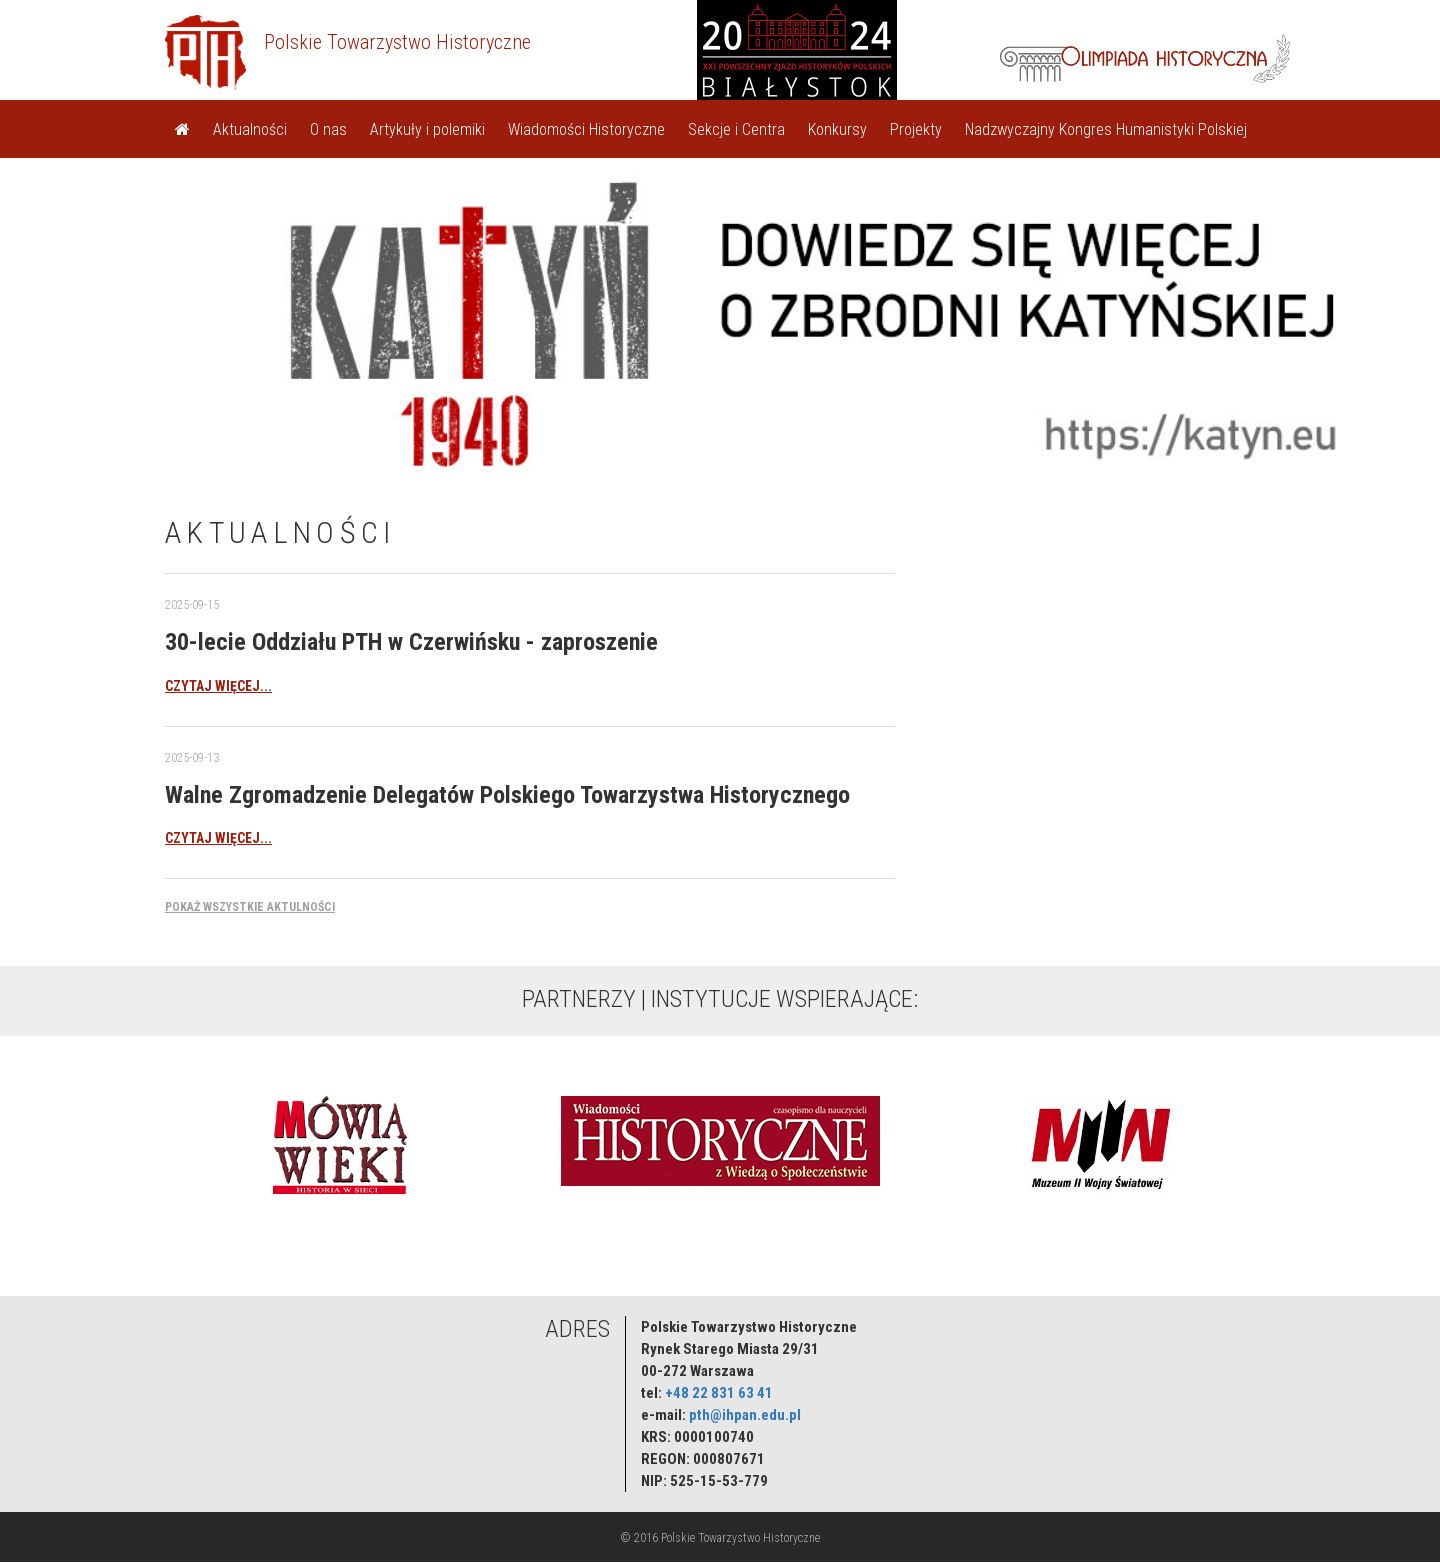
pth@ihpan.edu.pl (745, 1415)
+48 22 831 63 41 (719, 1393)
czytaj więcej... (218, 686)
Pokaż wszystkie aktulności (250, 907)
